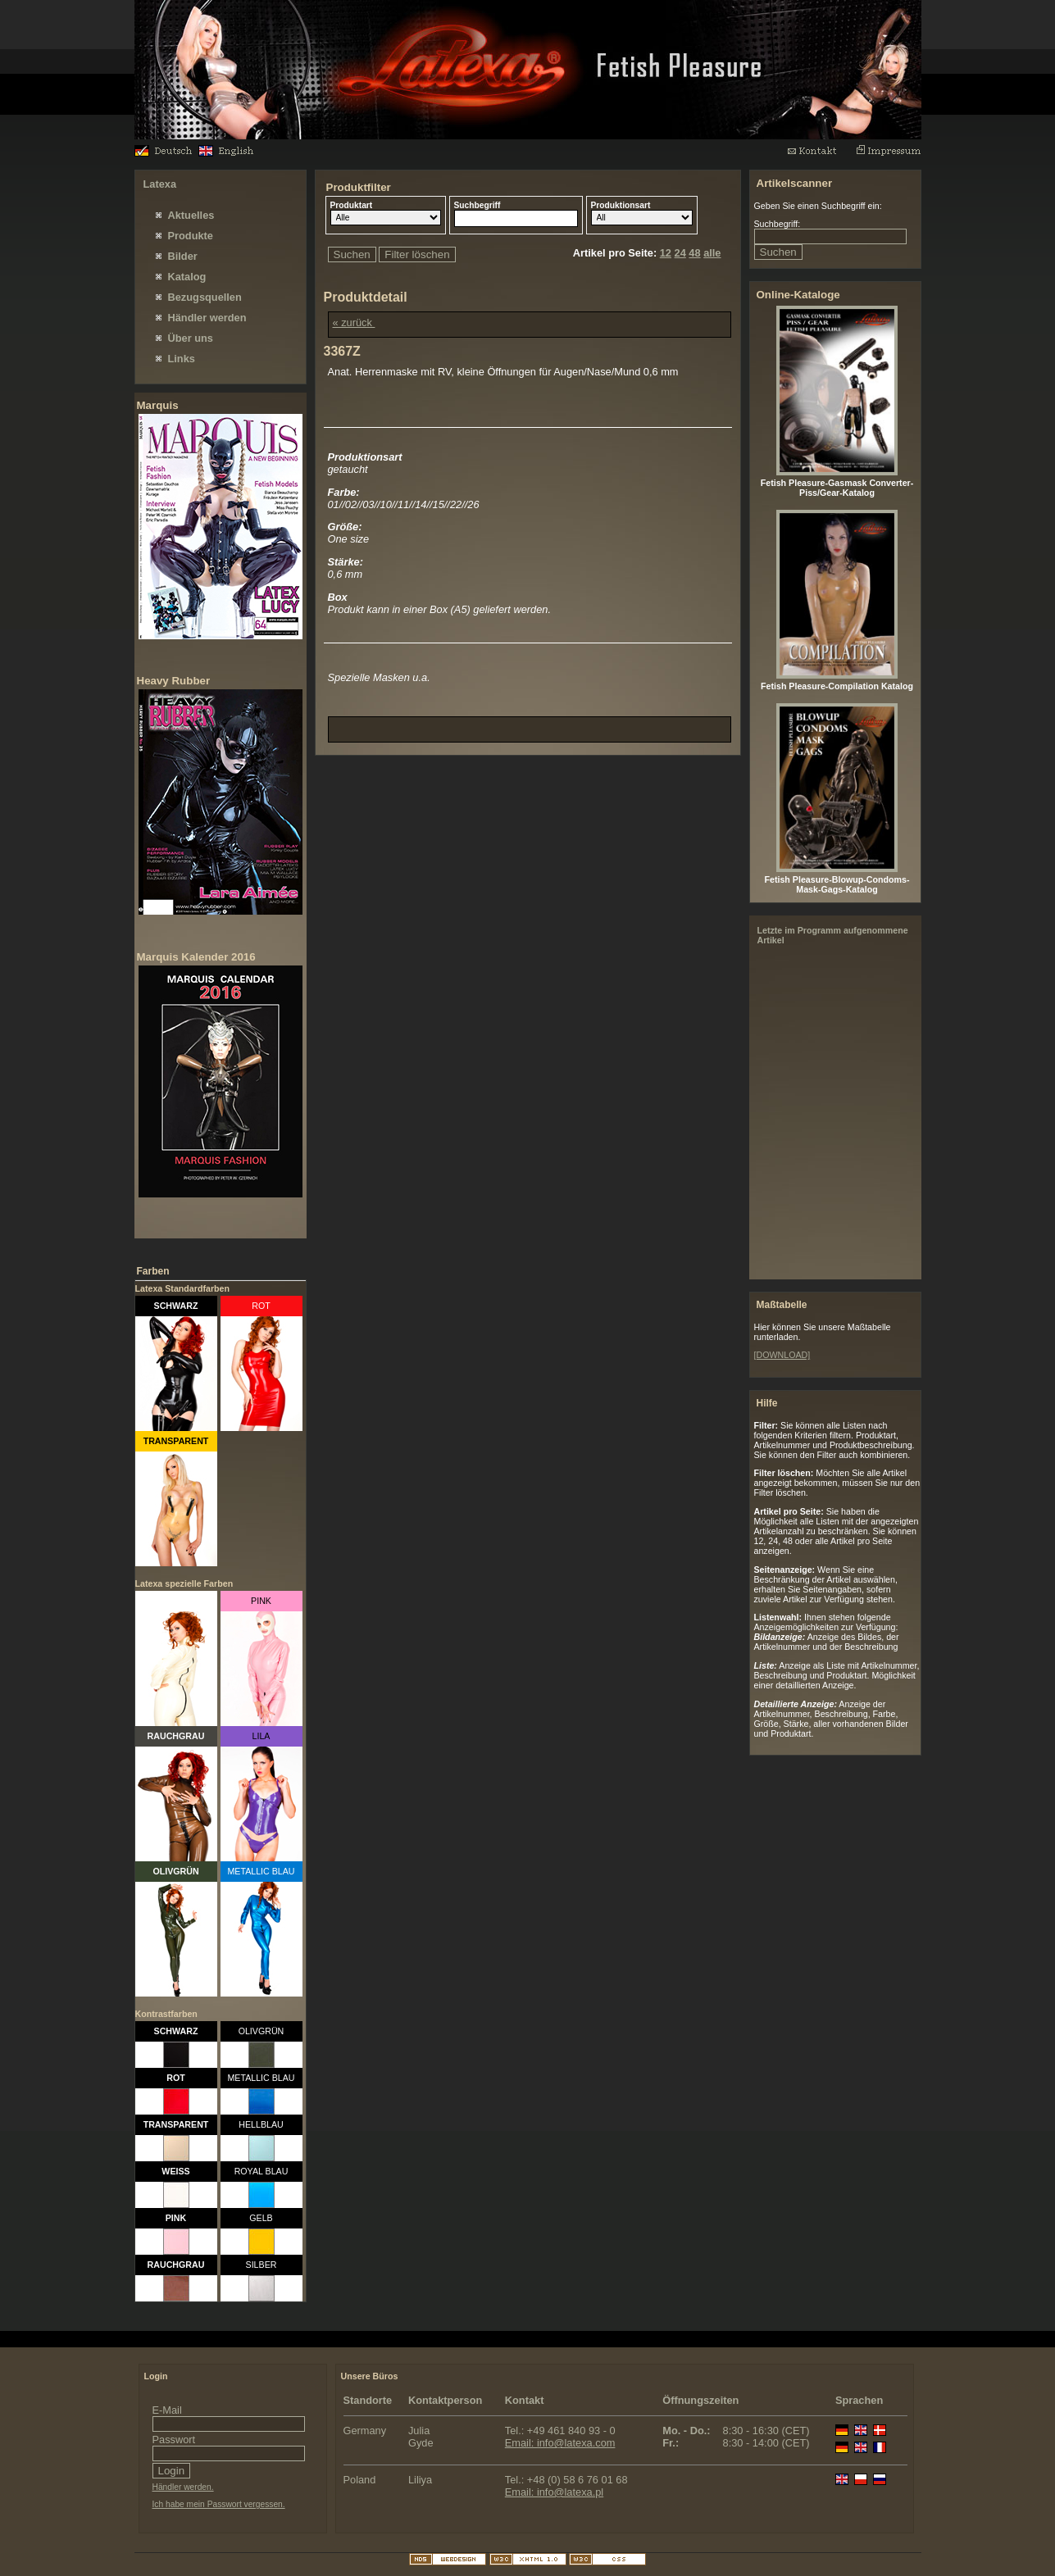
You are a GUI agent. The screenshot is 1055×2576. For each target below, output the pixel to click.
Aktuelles (191, 215)
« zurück (354, 322)
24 (680, 253)
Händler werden (207, 317)
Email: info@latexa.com (560, 2443)
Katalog (187, 276)
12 (665, 253)
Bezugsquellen (205, 297)
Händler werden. (183, 2487)
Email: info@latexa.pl (554, 2492)
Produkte (190, 235)
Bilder (183, 256)
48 (694, 253)
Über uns (190, 338)
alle (712, 253)
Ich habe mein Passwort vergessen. (218, 2504)
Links (181, 358)
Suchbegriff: (777, 224)
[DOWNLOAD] (782, 1355)
